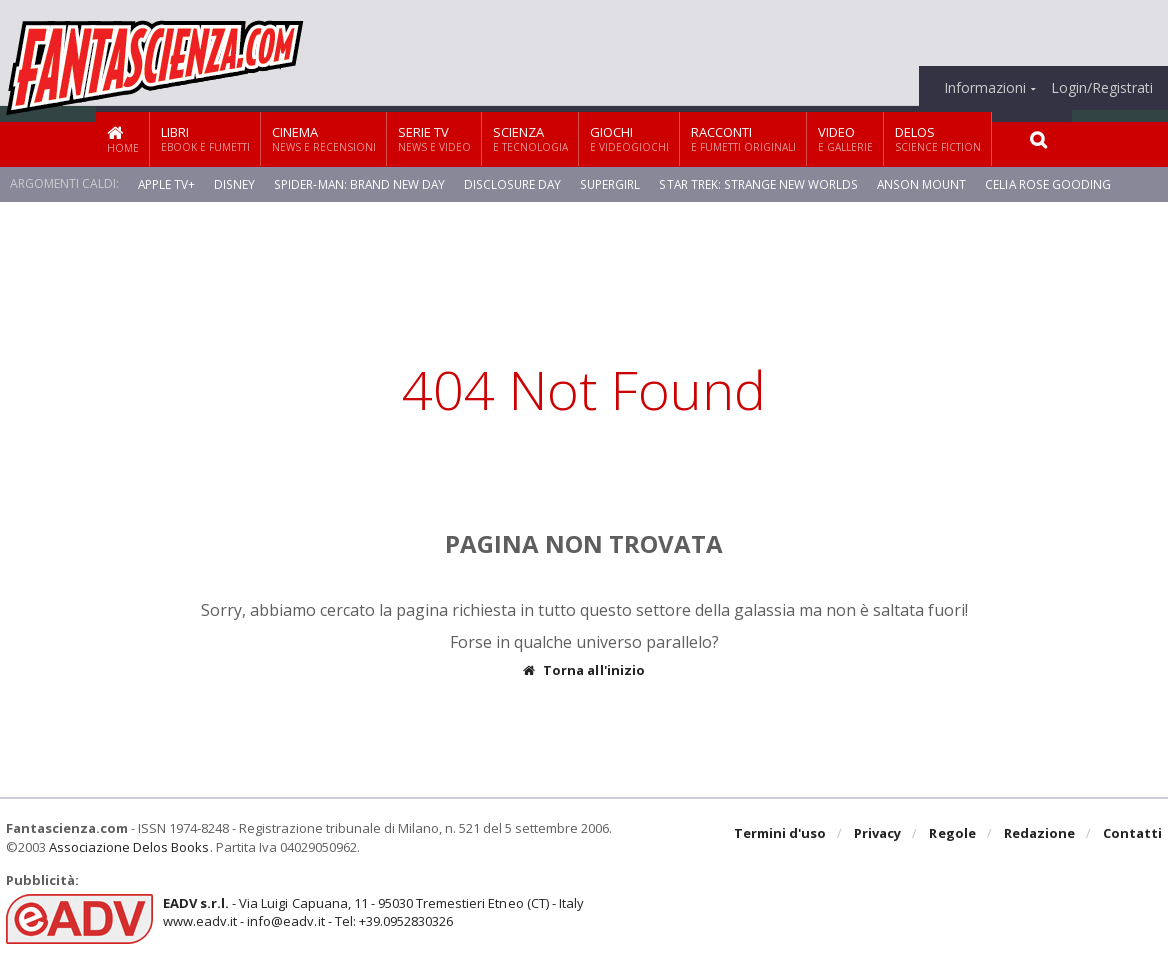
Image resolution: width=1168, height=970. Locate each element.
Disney (235, 183)
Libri (205, 138)
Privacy (878, 834)
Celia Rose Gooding (1047, 183)
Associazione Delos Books (129, 847)
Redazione (1039, 834)
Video (845, 138)
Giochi (629, 138)
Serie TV (434, 138)
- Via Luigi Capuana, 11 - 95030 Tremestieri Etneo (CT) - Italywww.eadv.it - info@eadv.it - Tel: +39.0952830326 (372, 912)
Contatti (1132, 834)
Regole (953, 834)
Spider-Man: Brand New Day (360, 183)
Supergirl (611, 183)
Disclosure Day (513, 183)
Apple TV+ (167, 183)
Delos (938, 138)
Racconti (743, 138)
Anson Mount (921, 183)
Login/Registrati (1102, 88)
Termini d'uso (781, 834)
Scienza (530, 138)
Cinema (324, 138)
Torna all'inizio (584, 670)
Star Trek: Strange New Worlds (758, 183)
